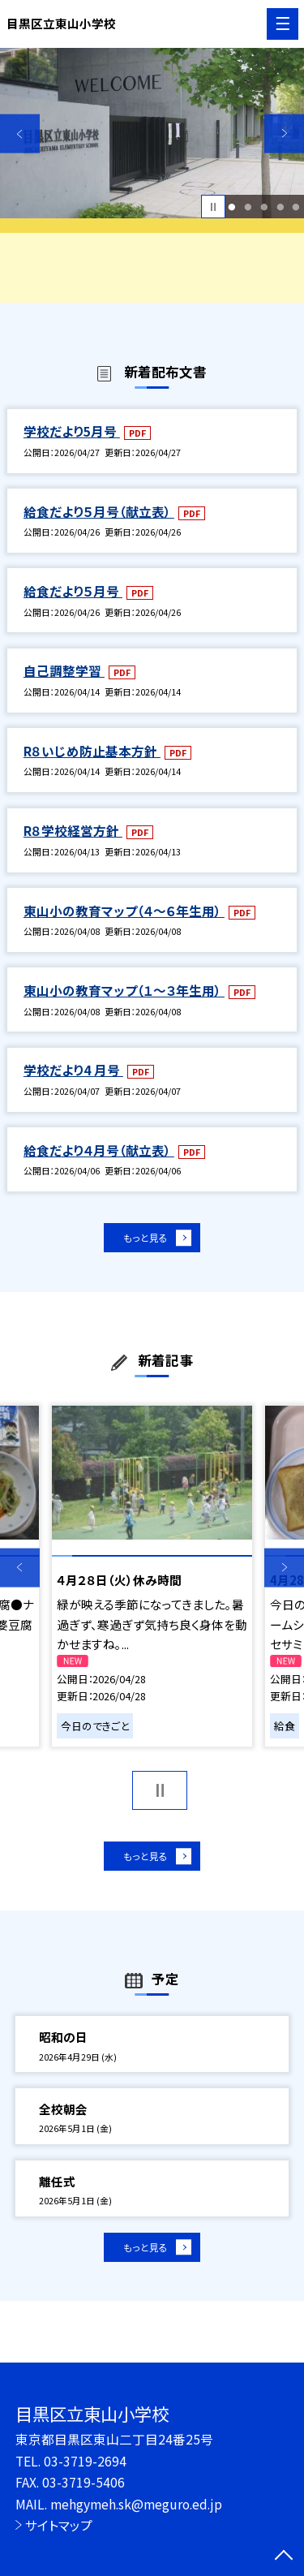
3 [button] (264, 207)
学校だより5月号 (72, 431)
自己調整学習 (64, 670)
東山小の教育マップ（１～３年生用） (124, 990)
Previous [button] (20, 133)
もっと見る (144, 1240)
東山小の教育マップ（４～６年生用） (124, 911)
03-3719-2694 (85, 2461)
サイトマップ (58, 2525)
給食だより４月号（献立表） (99, 1150)
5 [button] (296, 207)
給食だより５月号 (73, 591)
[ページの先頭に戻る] (283, 2556)
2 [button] (247, 207)
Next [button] (284, 133)
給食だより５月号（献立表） (99, 511)
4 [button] (280, 207)
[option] (152, 133)
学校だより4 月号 (73, 1070)
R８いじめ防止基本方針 (92, 751)
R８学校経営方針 (73, 830)
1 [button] (232, 207)
